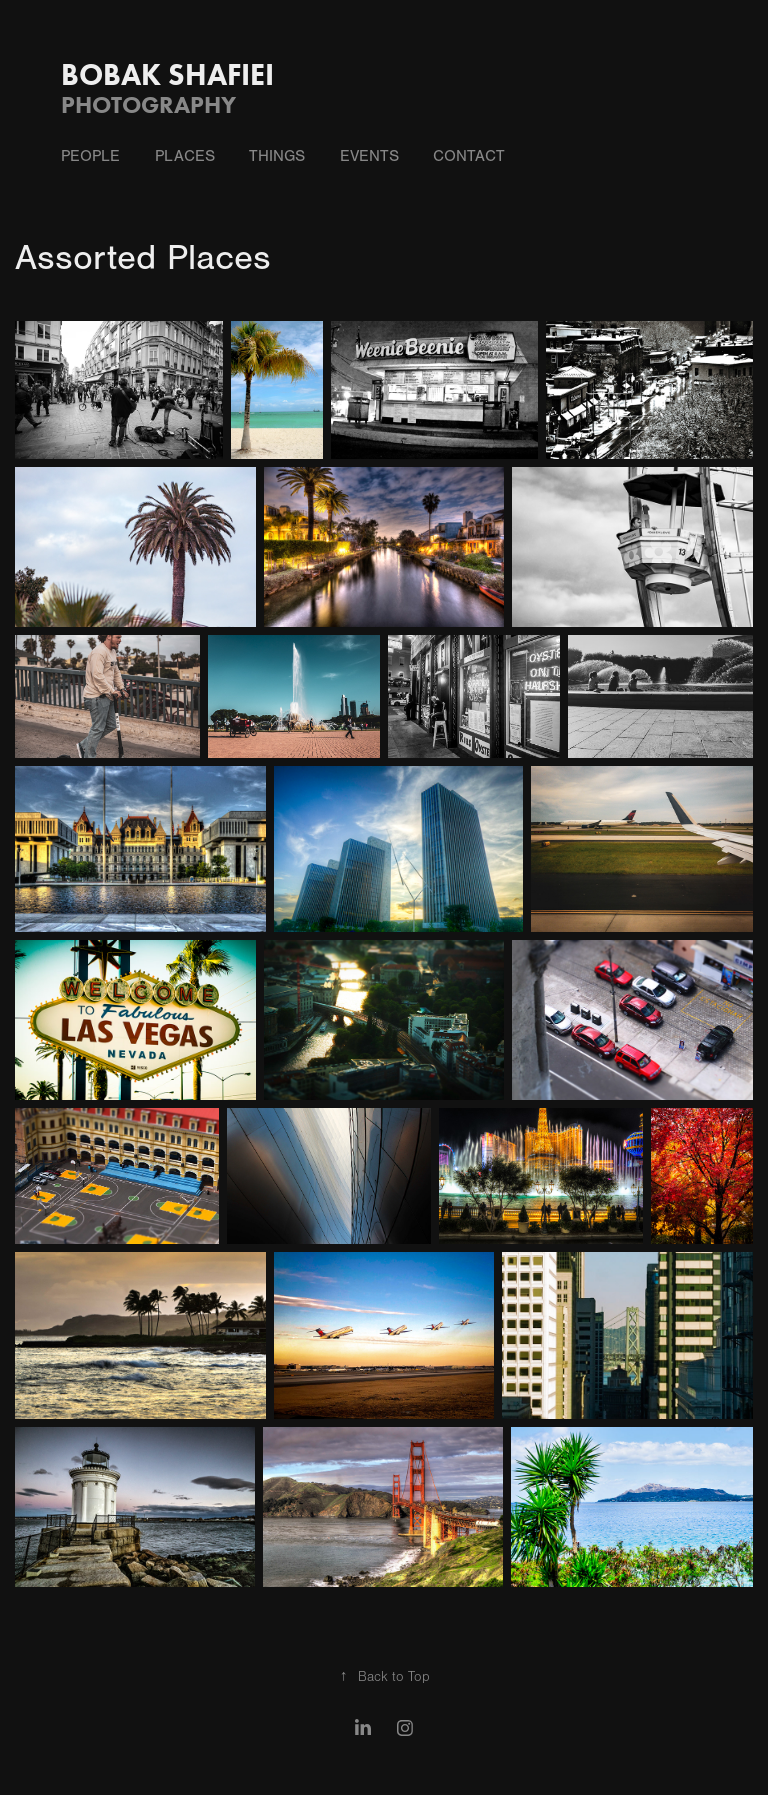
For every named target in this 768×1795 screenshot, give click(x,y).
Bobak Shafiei (167, 74)
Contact (469, 156)
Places (185, 156)
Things (277, 156)
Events (369, 156)
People (90, 156)
